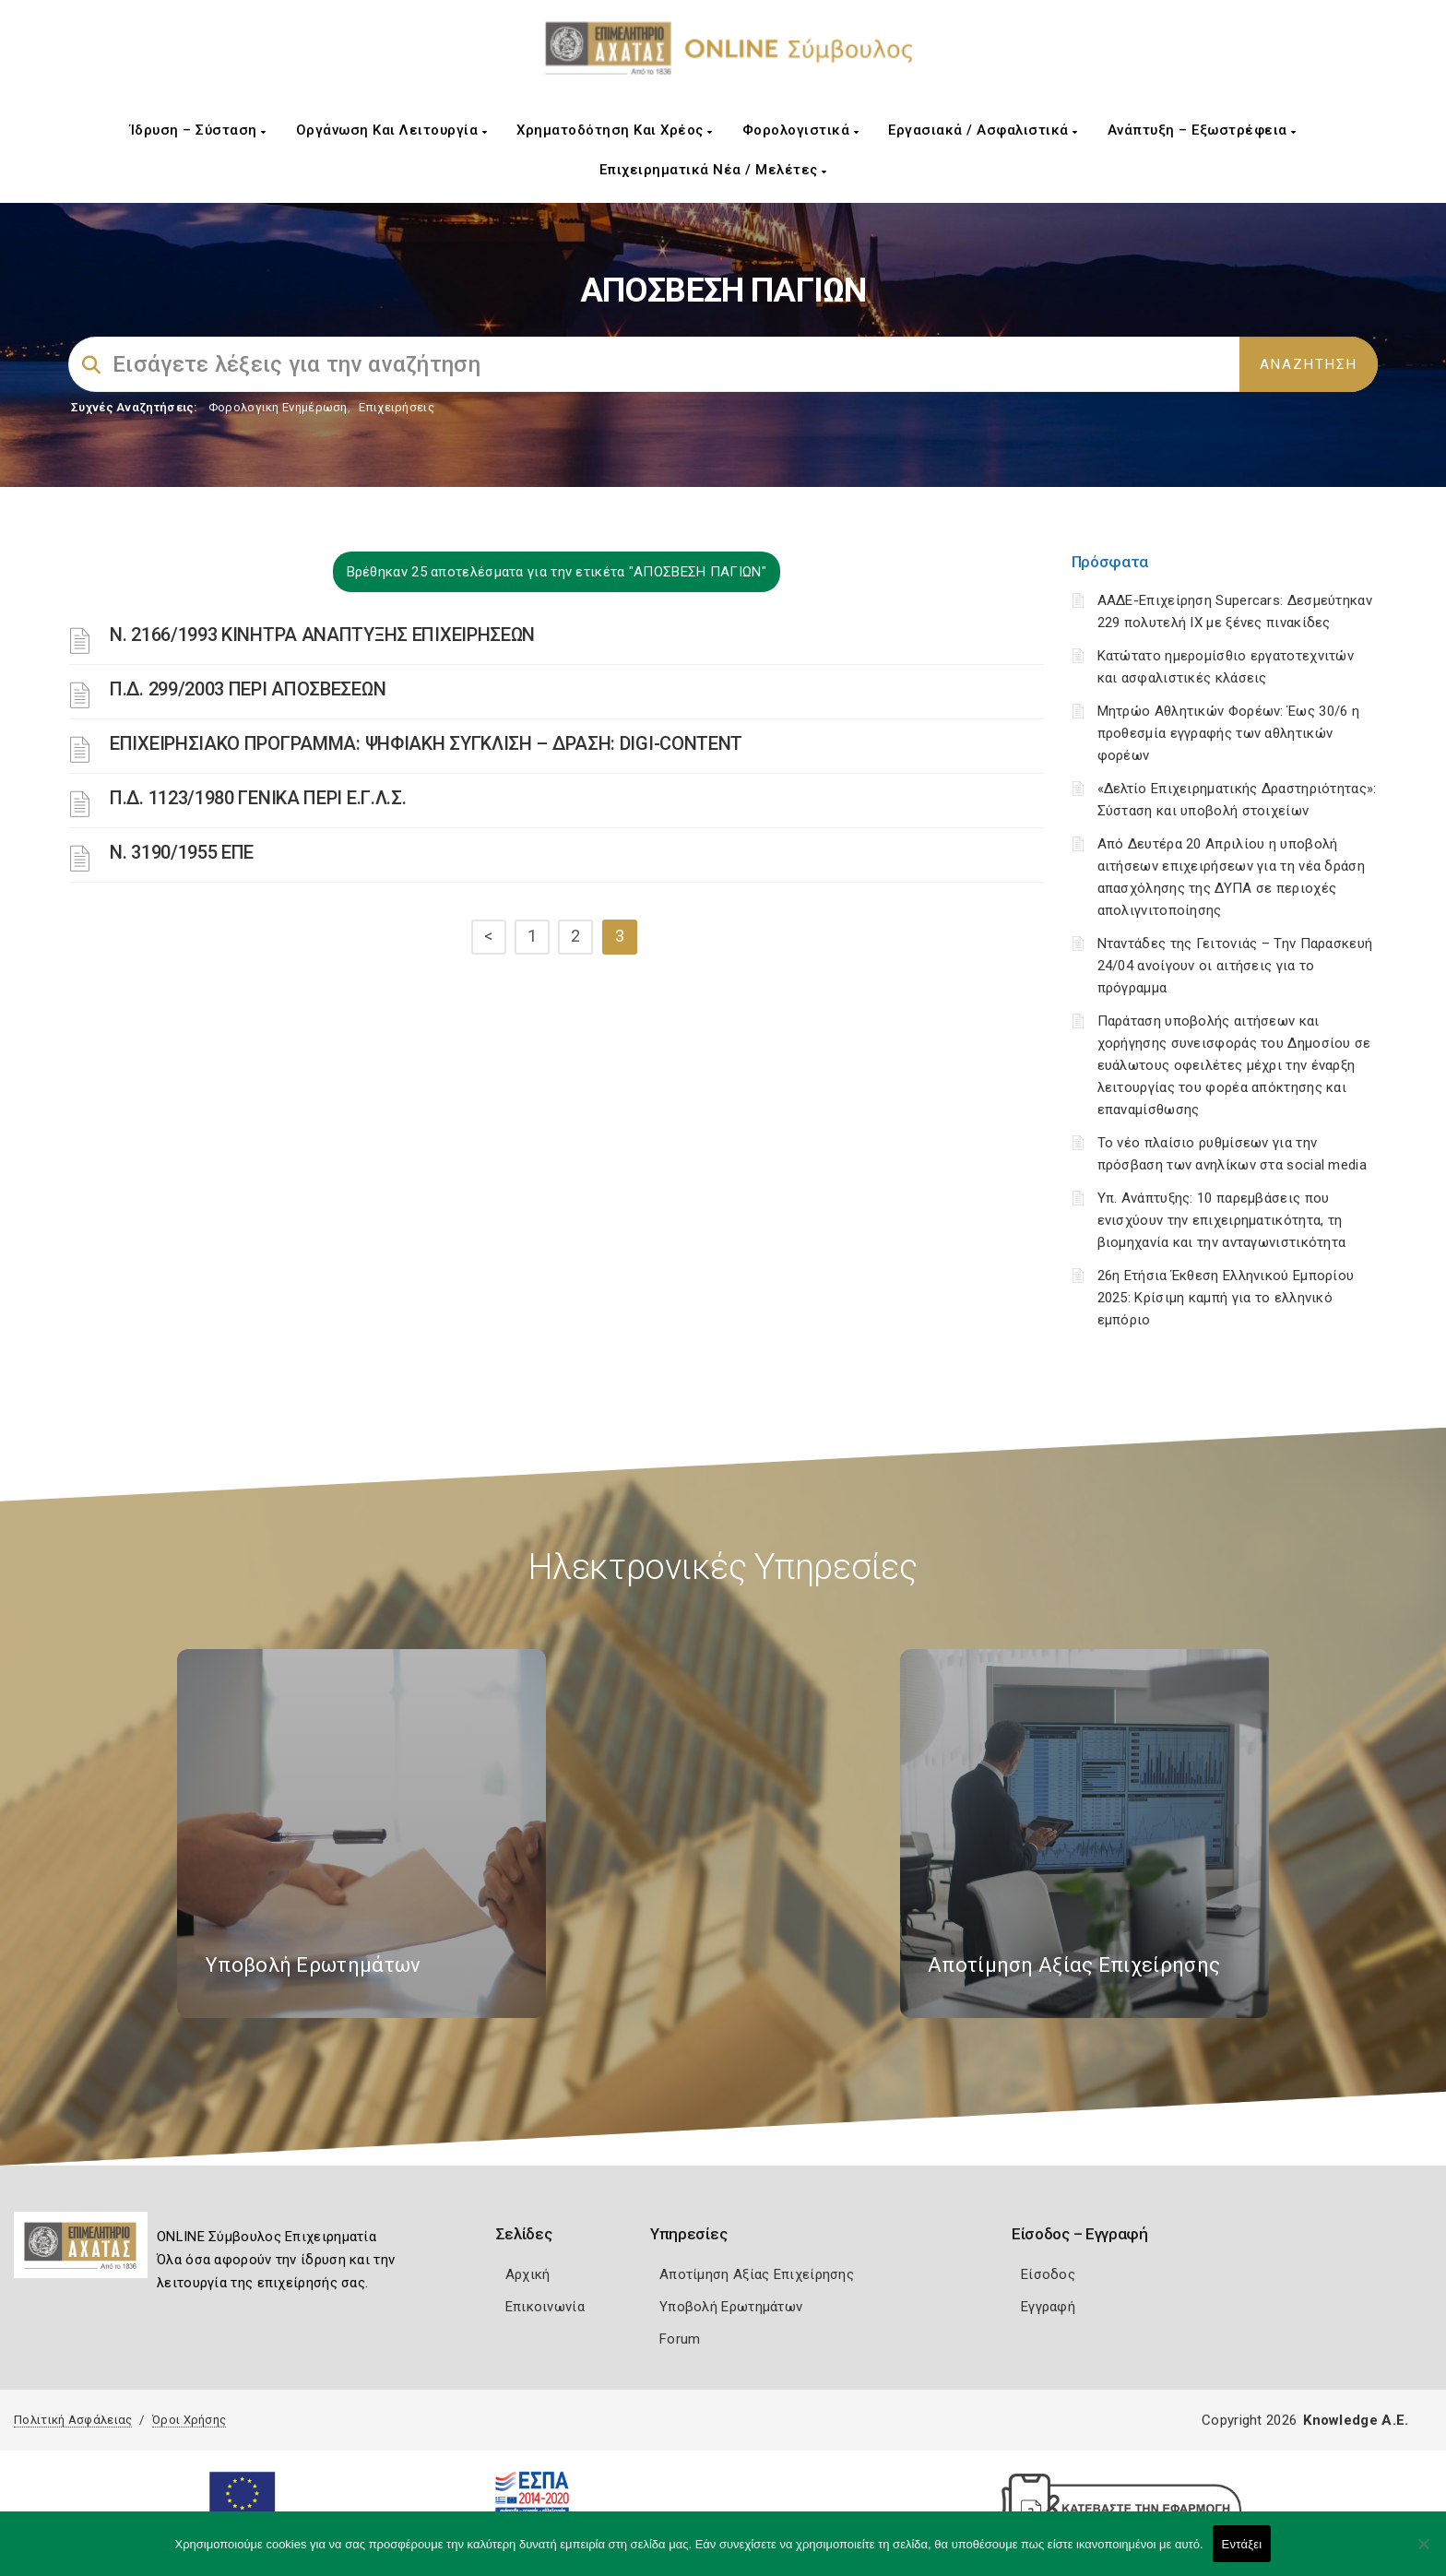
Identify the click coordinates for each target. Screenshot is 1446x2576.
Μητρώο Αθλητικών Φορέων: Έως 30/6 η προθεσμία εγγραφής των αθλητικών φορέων (1228, 733)
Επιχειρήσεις (396, 407)
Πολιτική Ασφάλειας (73, 2420)
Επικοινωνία (545, 2306)
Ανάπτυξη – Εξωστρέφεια (1202, 130)
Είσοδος (1048, 2274)
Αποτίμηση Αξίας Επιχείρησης (756, 2274)
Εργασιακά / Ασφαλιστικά (983, 130)
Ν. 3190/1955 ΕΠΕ (182, 852)
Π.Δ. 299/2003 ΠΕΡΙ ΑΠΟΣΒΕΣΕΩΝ (247, 689)
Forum (680, 2339)
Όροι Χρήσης (189, 2420)
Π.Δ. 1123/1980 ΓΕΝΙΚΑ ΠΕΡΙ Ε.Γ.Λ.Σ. (258, 798)
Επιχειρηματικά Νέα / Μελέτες (713, 169)
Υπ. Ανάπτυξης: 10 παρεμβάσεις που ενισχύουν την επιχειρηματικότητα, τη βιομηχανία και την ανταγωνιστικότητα (1221, 1220)
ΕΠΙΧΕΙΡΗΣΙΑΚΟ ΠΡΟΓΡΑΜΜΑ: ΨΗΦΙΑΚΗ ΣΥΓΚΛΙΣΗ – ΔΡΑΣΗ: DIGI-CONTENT (426, 743)
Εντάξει (1242, 2544)
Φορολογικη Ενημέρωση (278, 407)
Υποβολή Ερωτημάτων (730, 2306)
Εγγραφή (1048, 2306)
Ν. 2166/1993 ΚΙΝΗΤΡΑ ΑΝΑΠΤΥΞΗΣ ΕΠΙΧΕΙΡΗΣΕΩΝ (322, 634)
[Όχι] (1423, 2552)
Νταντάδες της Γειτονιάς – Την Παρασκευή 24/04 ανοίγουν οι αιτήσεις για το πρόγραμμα (1235, 965)
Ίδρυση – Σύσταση (198, 130)
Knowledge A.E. (1355, 2420)
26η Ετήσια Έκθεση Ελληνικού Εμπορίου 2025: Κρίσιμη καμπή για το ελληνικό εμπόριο (1226, 1297)
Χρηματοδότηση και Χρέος (614, 130)
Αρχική (528, 2274)
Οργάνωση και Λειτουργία (392, 130)
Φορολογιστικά (800, 130)
